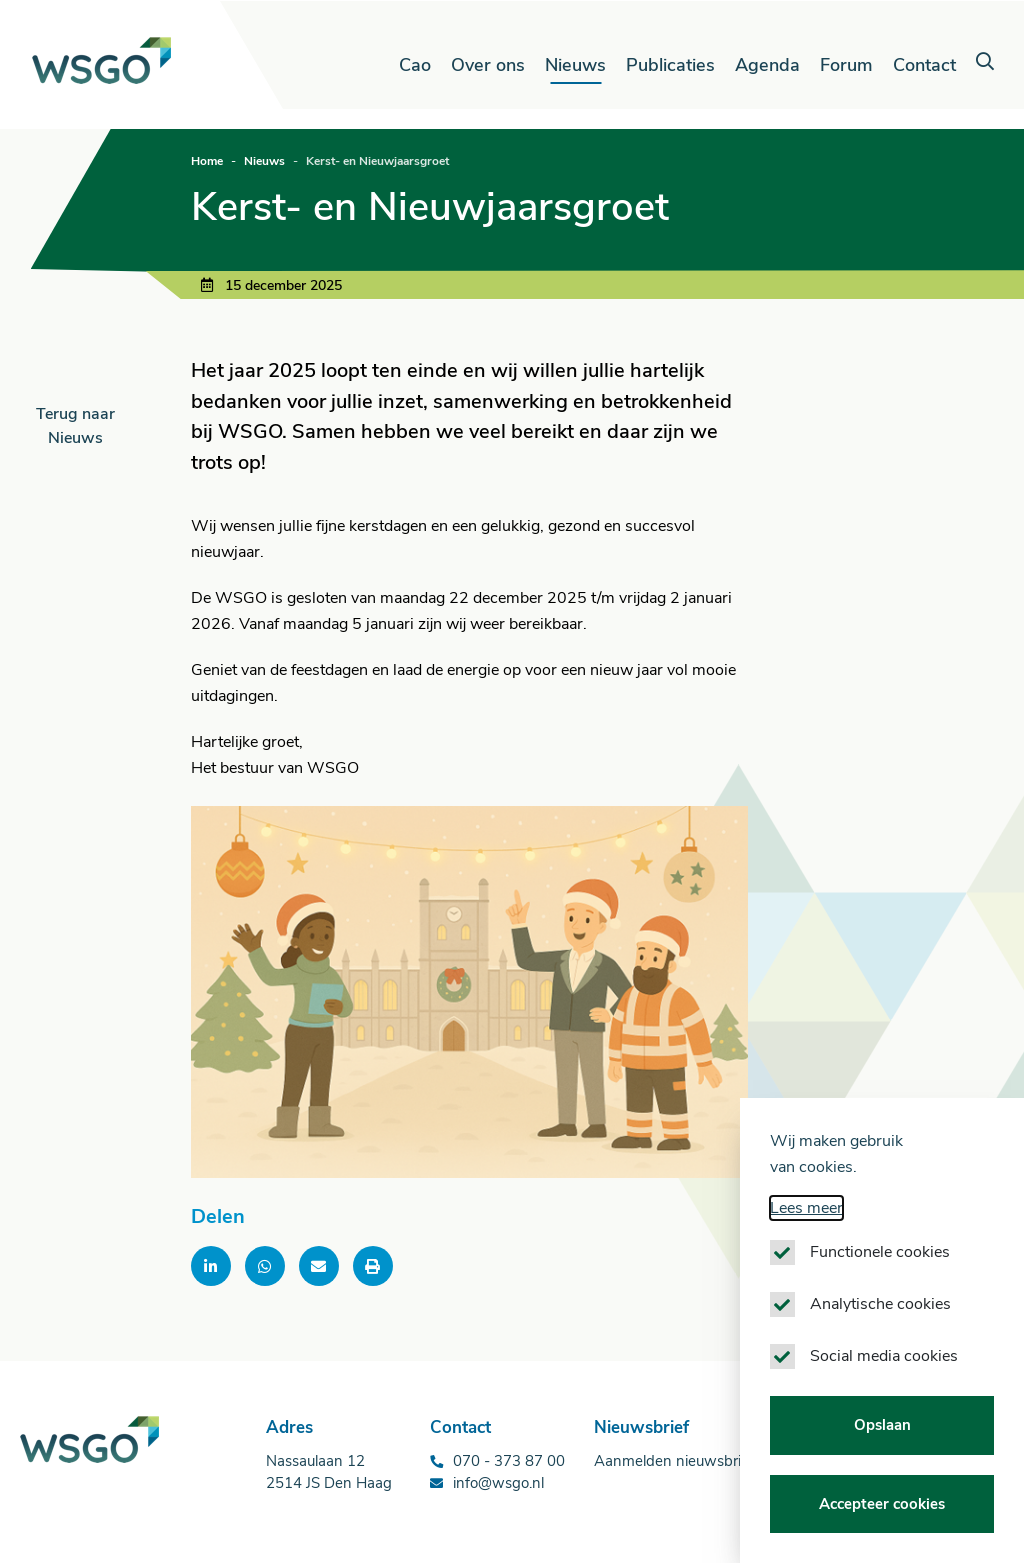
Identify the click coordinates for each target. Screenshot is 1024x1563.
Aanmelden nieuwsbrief (674, 1461)
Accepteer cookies (882, 1504)
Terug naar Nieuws (75, 426)
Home (207, 161)
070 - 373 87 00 (509, 1461)
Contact (924, 65)
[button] (985, 62)
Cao (415, 65)
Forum (846, 65)
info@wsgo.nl (498, 1483)
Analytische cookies (880, 1305)
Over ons (488, 65)
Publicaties (670, 65)
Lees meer (806, 1209)
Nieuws (575, 65)
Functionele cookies (880, 1253)
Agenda (767, 65)
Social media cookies (884, 1357)
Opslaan (882, 1426)
